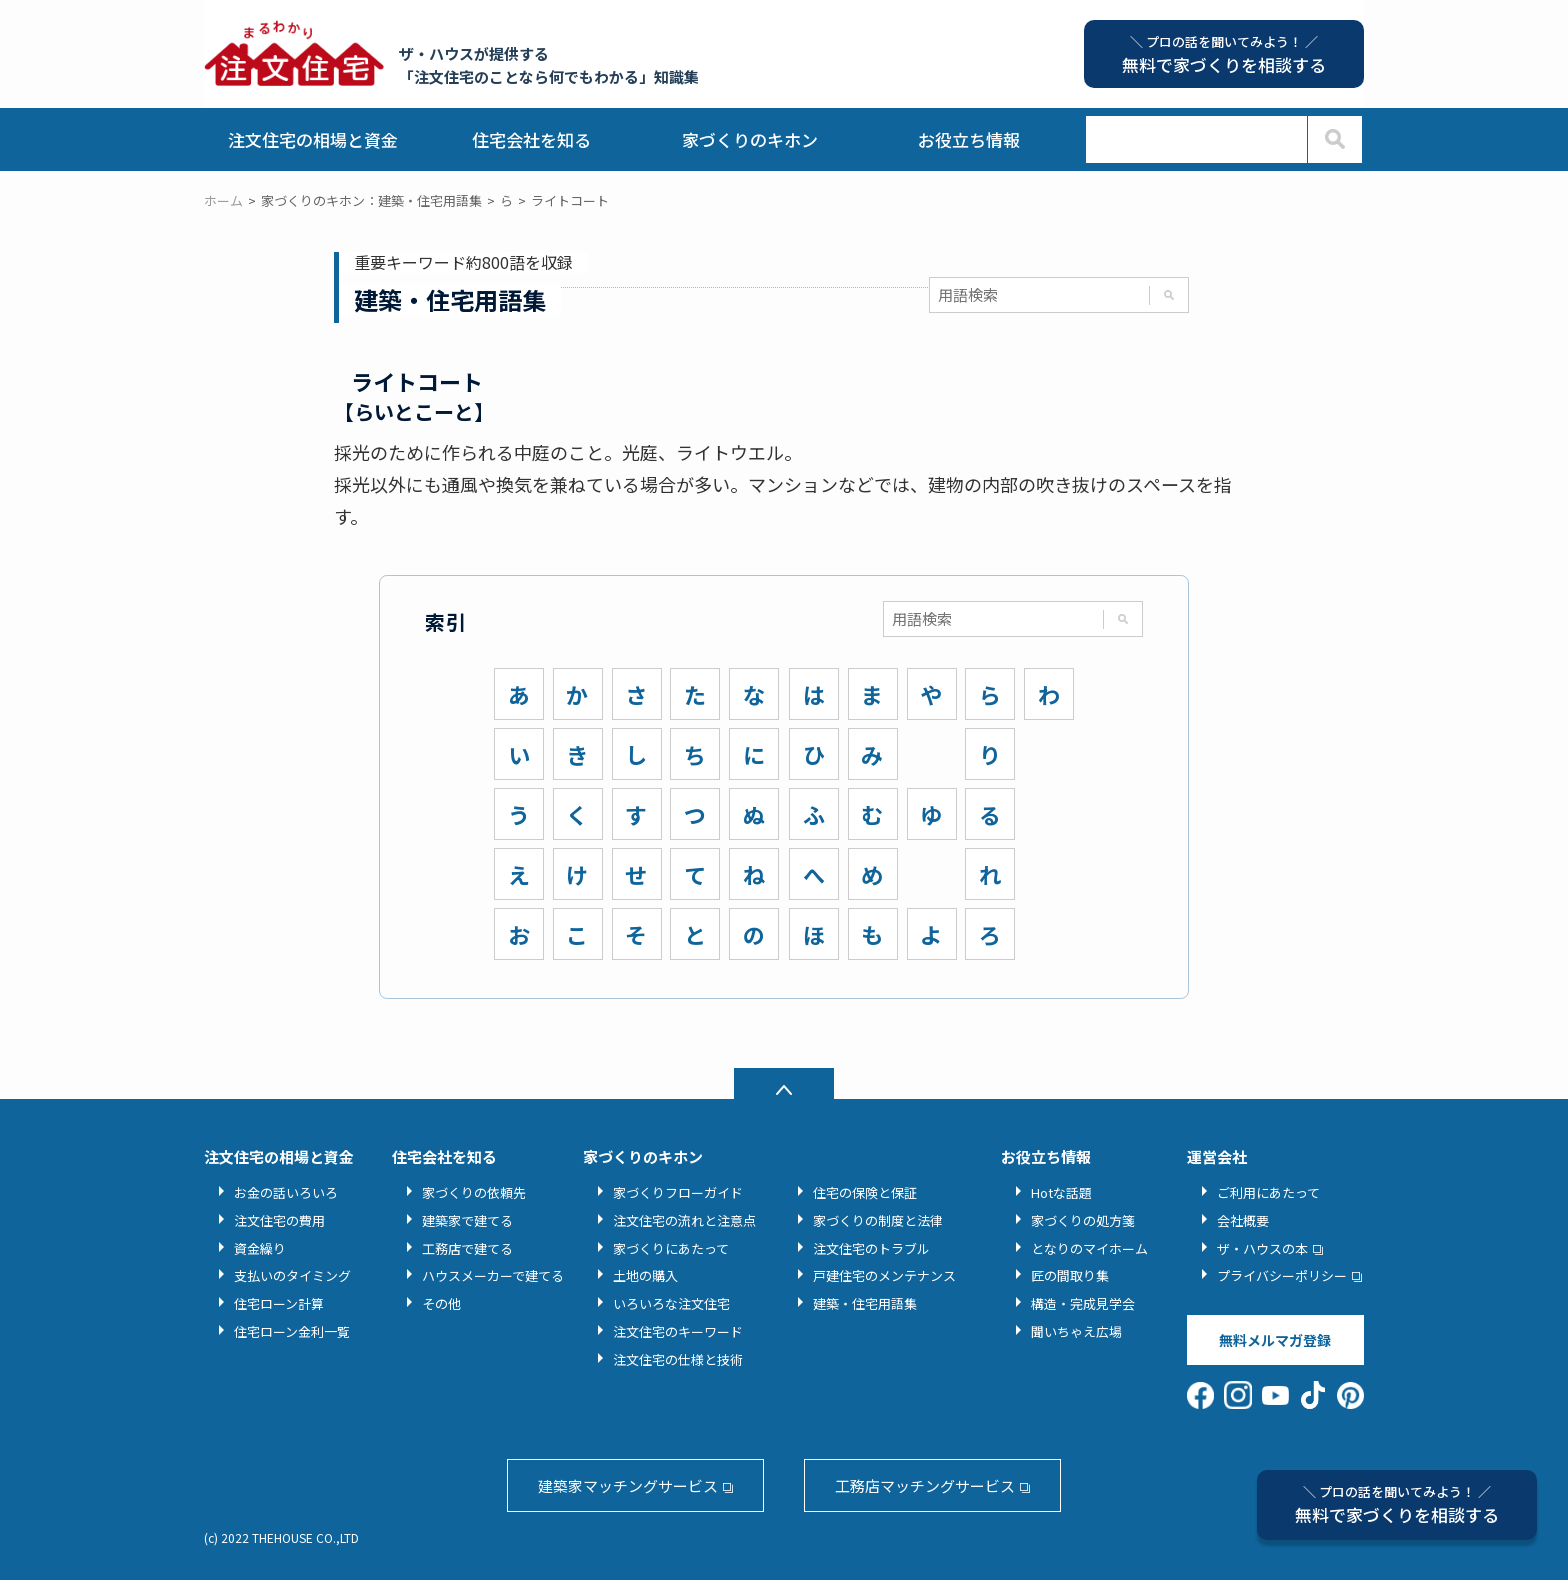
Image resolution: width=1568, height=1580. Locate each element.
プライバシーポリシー (1282, 1275)
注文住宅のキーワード (678, 1331)
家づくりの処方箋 (1083, 1220)
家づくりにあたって (671, 1248)
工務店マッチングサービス (925, 1485)
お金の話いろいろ (286, 1192)
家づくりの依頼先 (474, 1192)
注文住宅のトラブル (871, 1248)
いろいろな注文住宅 (671, 1303)
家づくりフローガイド (678, 1192)
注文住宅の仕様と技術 (678, 1359)
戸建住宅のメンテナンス (884, 1275)
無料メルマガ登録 (1275, 1340)
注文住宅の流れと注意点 (684, 1220)
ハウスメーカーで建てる (493, 1275)
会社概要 (1243, 1220)
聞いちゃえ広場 (1076, 1331)
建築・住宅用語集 (865, 1303)
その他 (441, 1303)
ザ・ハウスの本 (1262, 1248)
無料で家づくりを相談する (1397, 1504)
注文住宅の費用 (279, 1220)
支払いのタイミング (292, 1275)
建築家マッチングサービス (628, 1485)
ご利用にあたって (1268, 1192)
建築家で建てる (467, 1220)
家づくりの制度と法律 (878, 1220)
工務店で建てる (467, 1248)
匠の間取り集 (1070, 1275)
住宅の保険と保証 (865, 1192)
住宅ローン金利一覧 (292, 1331)
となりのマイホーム (1089, 1248)
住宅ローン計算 (279, 1303)
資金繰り (260, 1248)
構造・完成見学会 (1083, 1303)
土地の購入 (645, 1275)
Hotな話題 (1061, 1192)
